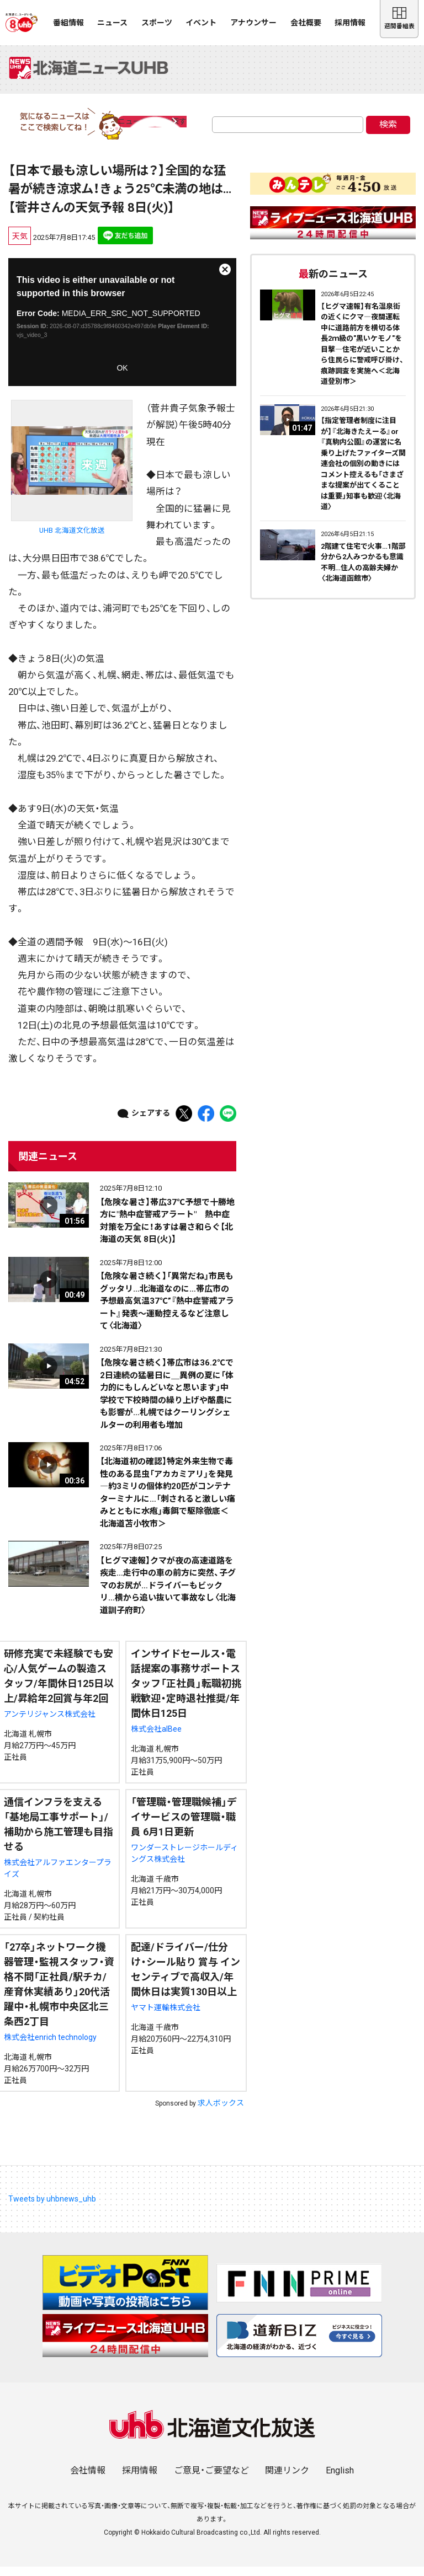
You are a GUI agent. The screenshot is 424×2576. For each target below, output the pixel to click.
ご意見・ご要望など (211, 2480)
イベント (201, 22)
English (340, 2480)
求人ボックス (221, 2112)
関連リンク (287, 2480)
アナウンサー (253, 22)
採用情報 (350, 22)
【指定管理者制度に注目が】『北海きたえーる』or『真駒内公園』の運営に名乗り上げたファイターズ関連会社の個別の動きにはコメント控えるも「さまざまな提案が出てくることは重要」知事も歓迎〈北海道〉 (363, 473)
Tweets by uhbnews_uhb (52, 2208)
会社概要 (305, 22)
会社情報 (87, 2480)
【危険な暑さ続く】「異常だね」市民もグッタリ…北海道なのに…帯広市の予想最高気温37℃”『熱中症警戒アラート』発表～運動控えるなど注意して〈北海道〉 (167, 1310)
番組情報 (68, 22)
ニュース (112, 22)
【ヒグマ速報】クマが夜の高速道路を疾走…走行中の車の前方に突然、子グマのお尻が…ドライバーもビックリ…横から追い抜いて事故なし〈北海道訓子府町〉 (168, 1595)
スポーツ (156, 22)
